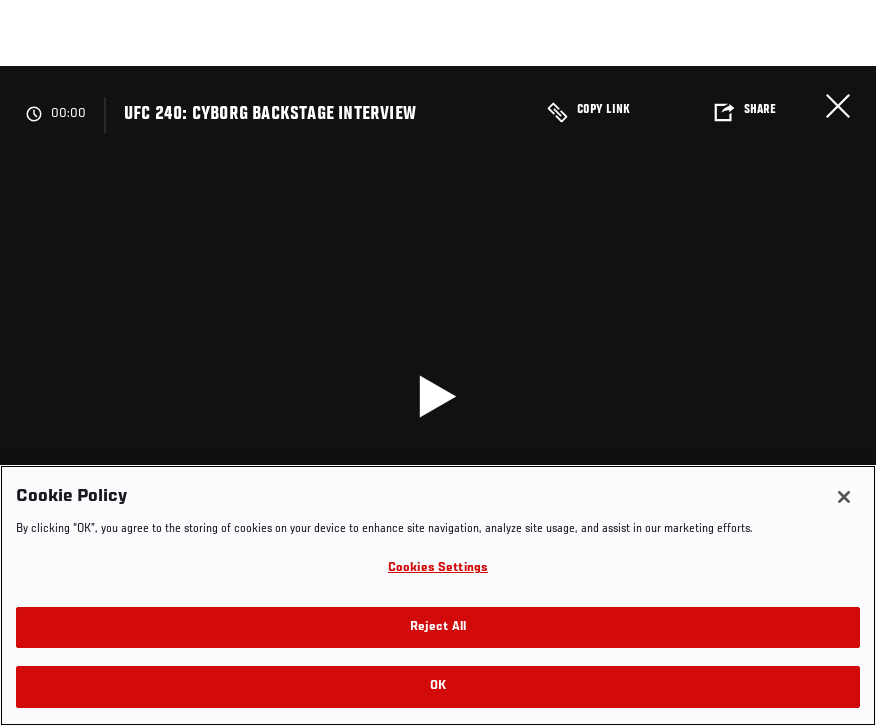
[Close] (844, 497)
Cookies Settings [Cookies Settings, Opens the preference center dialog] (438, 568)
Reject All (438, 627)
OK (438, 686)
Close (838, 106)
